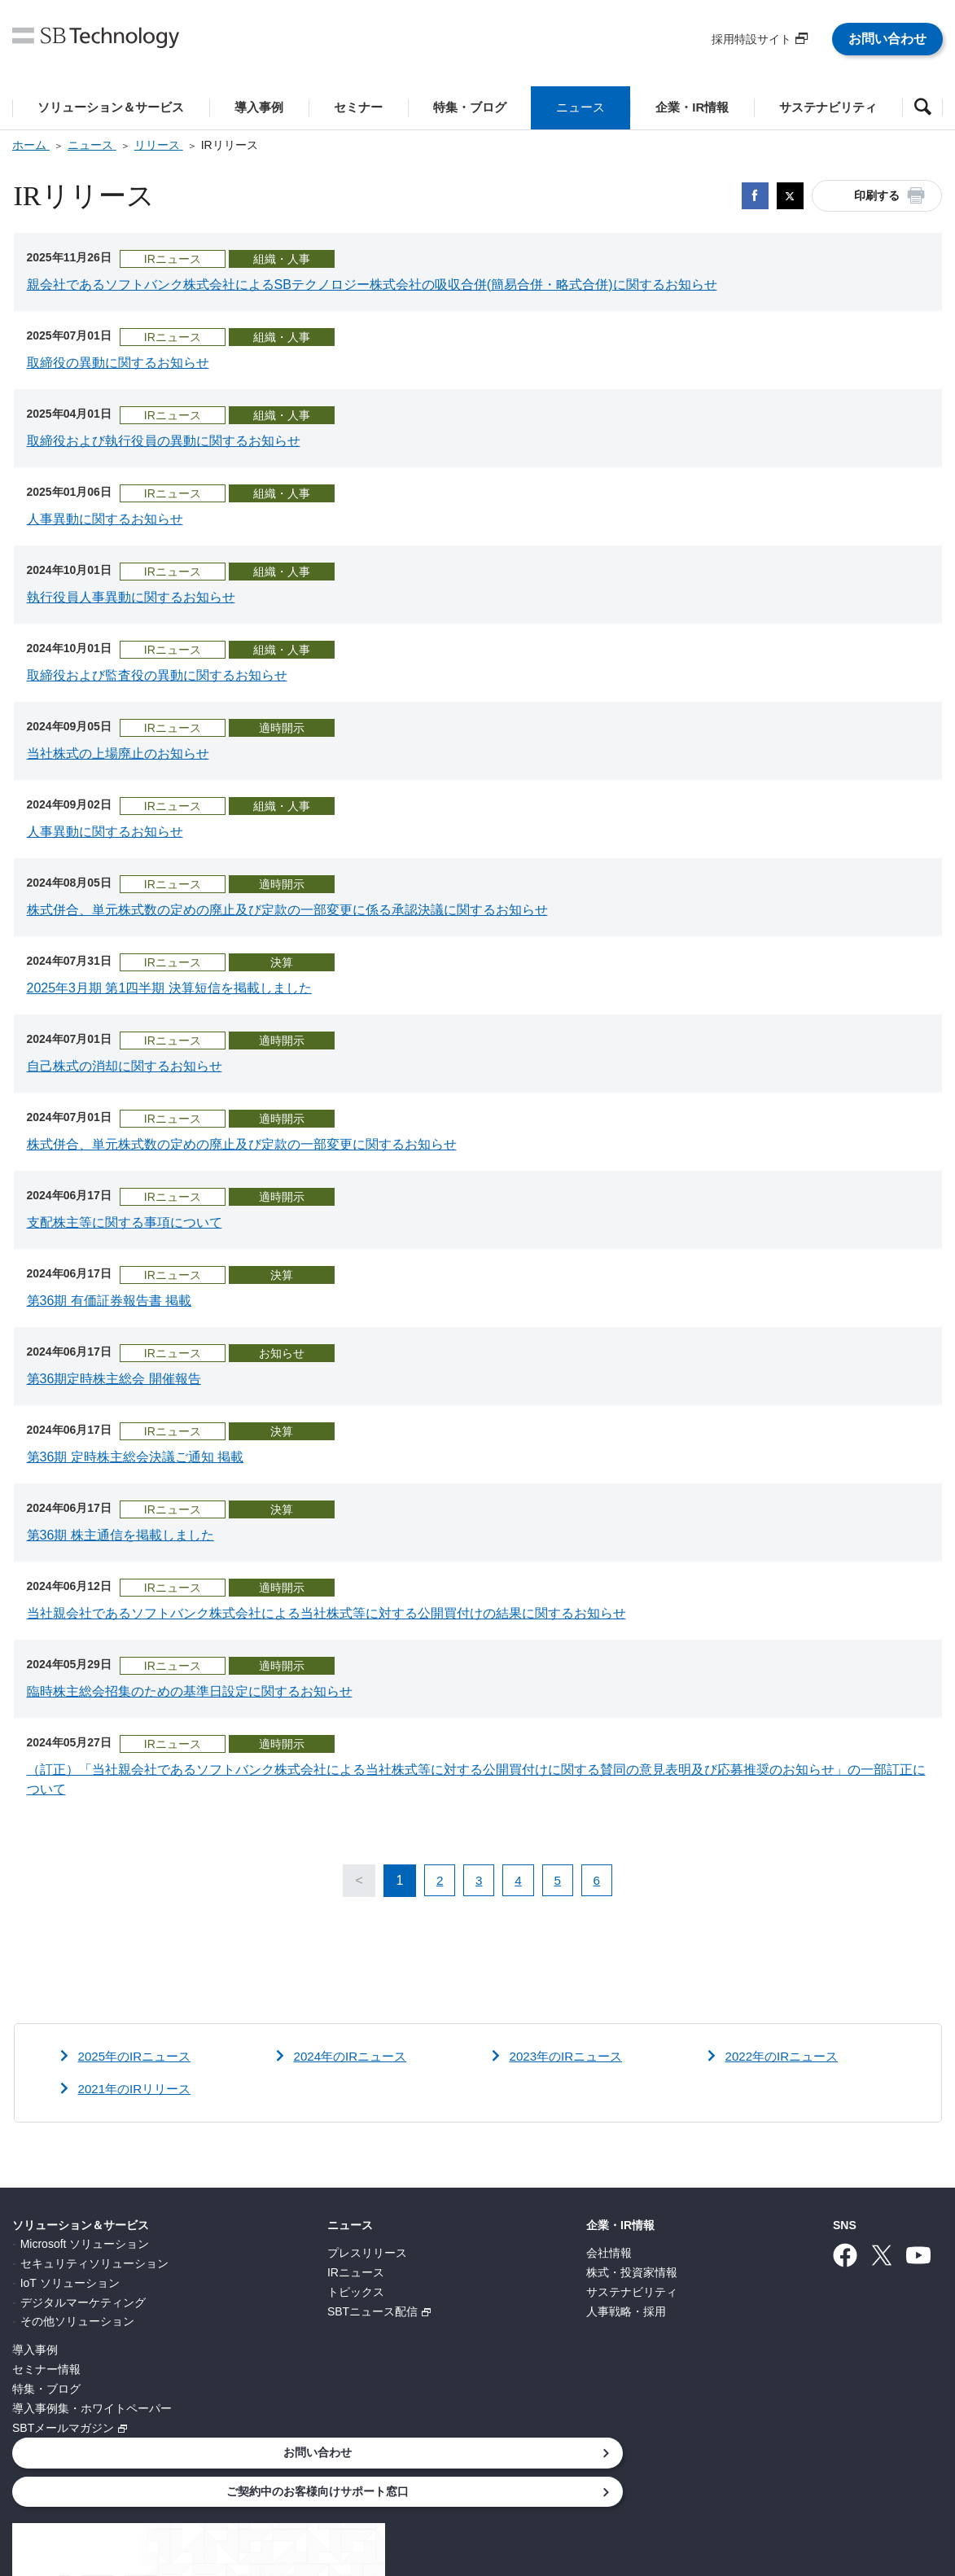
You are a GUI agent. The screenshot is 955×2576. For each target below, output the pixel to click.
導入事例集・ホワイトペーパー (92, 2408)
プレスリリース (269, 2252)
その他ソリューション (77, 2321)
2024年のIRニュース (354, 2056)
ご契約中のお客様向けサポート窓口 (825, 2269)
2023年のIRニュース (570, 2056)
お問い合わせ (887, 39)
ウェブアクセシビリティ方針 (622, 2488)
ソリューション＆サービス (80, 2225)
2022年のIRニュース (785, 2056)
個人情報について (212, 2488)
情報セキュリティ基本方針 (351, 2488)
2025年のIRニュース (138, 2056)
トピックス (258, 2291)
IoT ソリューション (70, 2282)
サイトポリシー (483, 2488)
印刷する (877, 195)
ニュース (252, 2225)
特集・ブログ (46, 2388)
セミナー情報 (46, 2369)
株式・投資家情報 (436, 2272)
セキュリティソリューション (94, 2263)
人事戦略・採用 (431, 2311)
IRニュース (258, 2272)
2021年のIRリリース (138, 2089)
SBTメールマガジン (63, 2427)
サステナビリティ (436, 2291)
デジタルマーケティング (83, 2302)
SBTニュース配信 (275, 2311)
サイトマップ (755, 2488)
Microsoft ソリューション (85, 2243)
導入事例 (35, 2349)
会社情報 (413, 2252)
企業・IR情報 (425, 2225)
